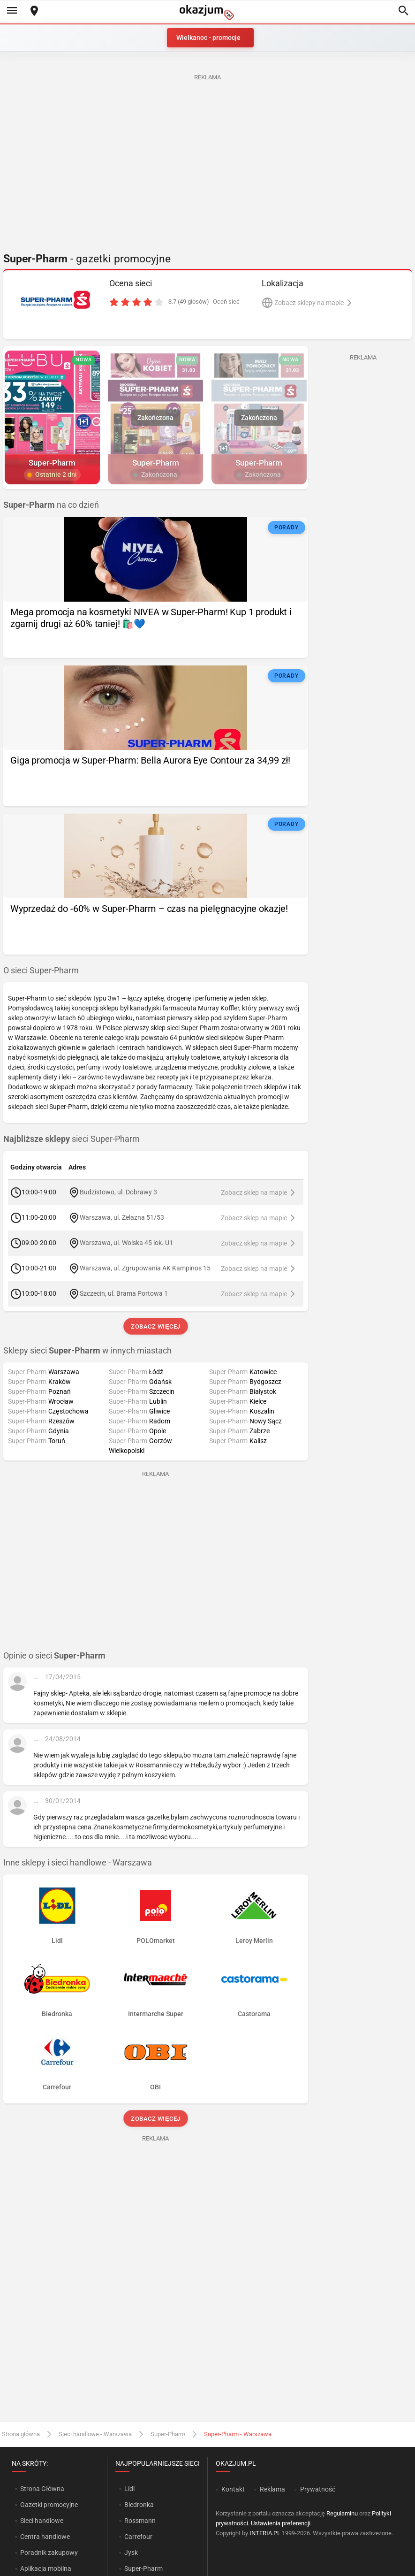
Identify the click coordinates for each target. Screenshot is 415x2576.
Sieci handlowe (41, 2520)
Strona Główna (42, 2488)
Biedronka (139, 2504)
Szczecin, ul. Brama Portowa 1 (124, 1293)
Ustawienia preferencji (280, 2523)
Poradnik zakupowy (49, 2552)
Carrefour (138, 2536)
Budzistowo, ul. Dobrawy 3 (118, 1192)
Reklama (272, 2489)
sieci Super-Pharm (71, 1139)
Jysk (131, 2552)
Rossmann (140, 2520)
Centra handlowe (45, 2536)
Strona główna (21, 2434)
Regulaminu (342, 2513)
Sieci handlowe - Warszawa (95, 2434)
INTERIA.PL (264, 2533)
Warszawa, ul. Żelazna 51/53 (122, 1217)
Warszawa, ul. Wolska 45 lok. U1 (126, 1242)
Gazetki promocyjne (49, 2504)
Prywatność (317, 2489)
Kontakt (233, 2489)
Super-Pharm (168, 2434)
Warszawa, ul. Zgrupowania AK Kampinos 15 (145, 1268)
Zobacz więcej (155, 1326)
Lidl (129, 2488)
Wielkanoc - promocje (208, 37)
